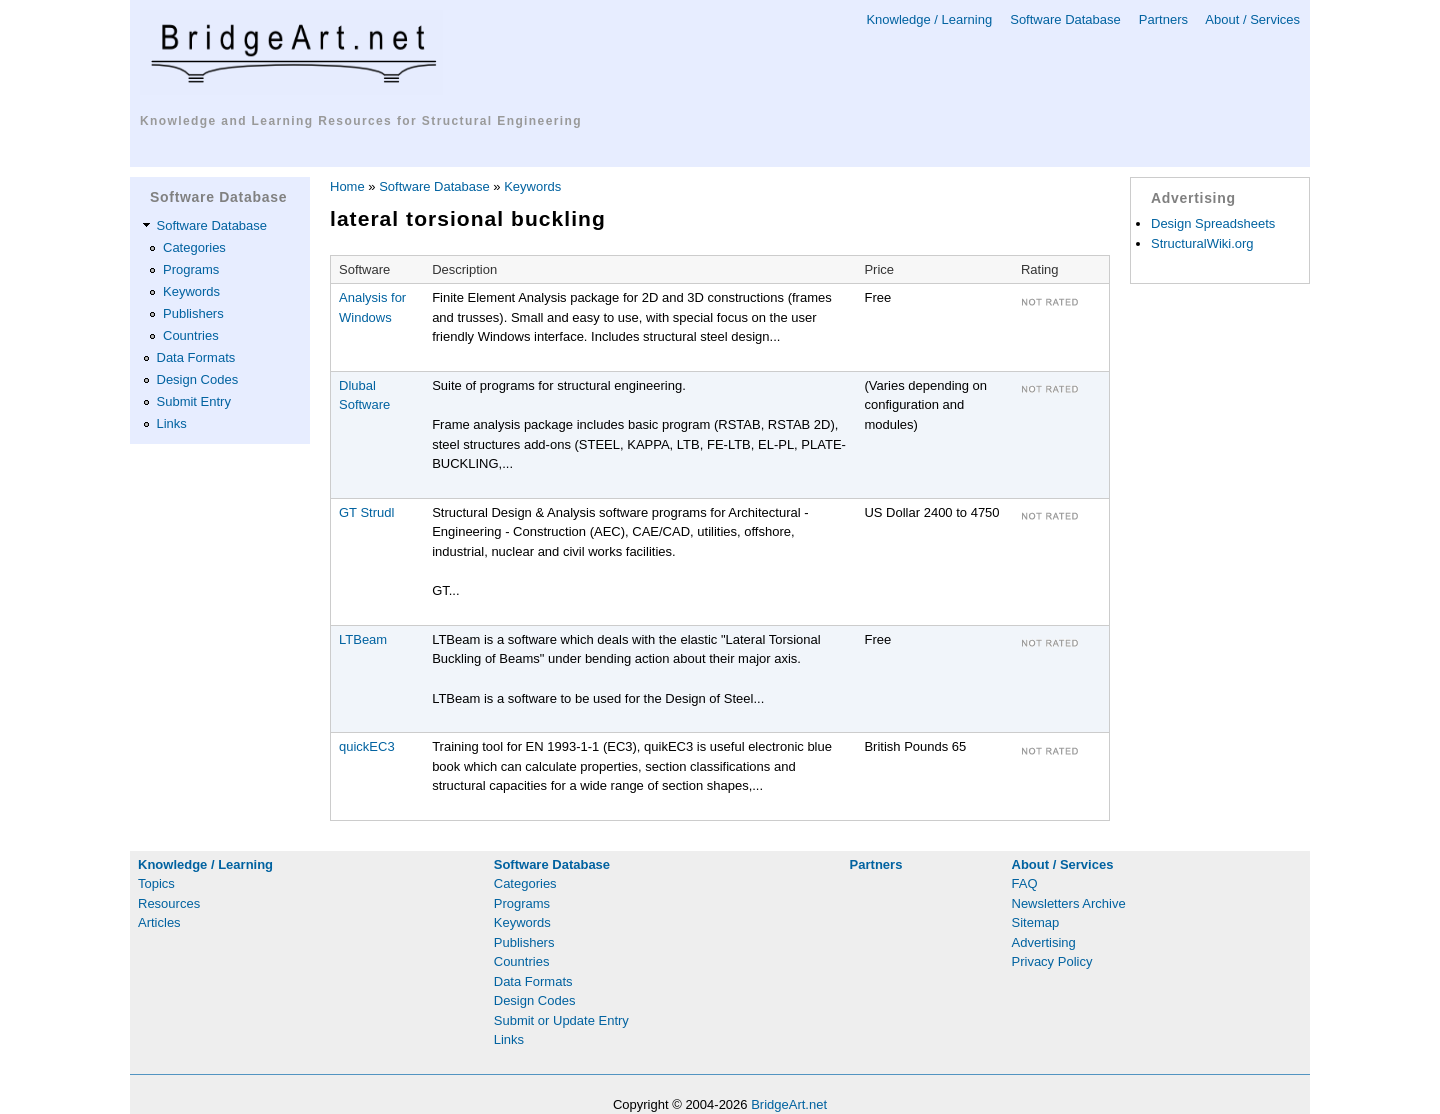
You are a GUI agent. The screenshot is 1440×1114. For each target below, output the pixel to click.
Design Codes (198, 379)
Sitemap (1036, 922)
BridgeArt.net (789, 1104)
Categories (194, 247)
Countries (191, 335)
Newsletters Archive (1069, 903)
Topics (156, 883)
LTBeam (363, 639)
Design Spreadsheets (1213, 223)
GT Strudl (366, 512)
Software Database (1065, 19)
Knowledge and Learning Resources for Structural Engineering (361, 121)
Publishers (193, 313)
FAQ (1025, 883)
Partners (1163, 19)
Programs (191, 269)
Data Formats (196, 357)
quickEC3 (367, 746)
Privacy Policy (1052, 961)
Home (347, 186)
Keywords (191, 291)
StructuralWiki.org (1202, 243)
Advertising (1044, 942)
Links (172, 423)
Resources (169, 903)
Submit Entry (194, 401)
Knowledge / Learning (929, 19)
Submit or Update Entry (561, 1020)
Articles (159, 922)
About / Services (1252, 19)
